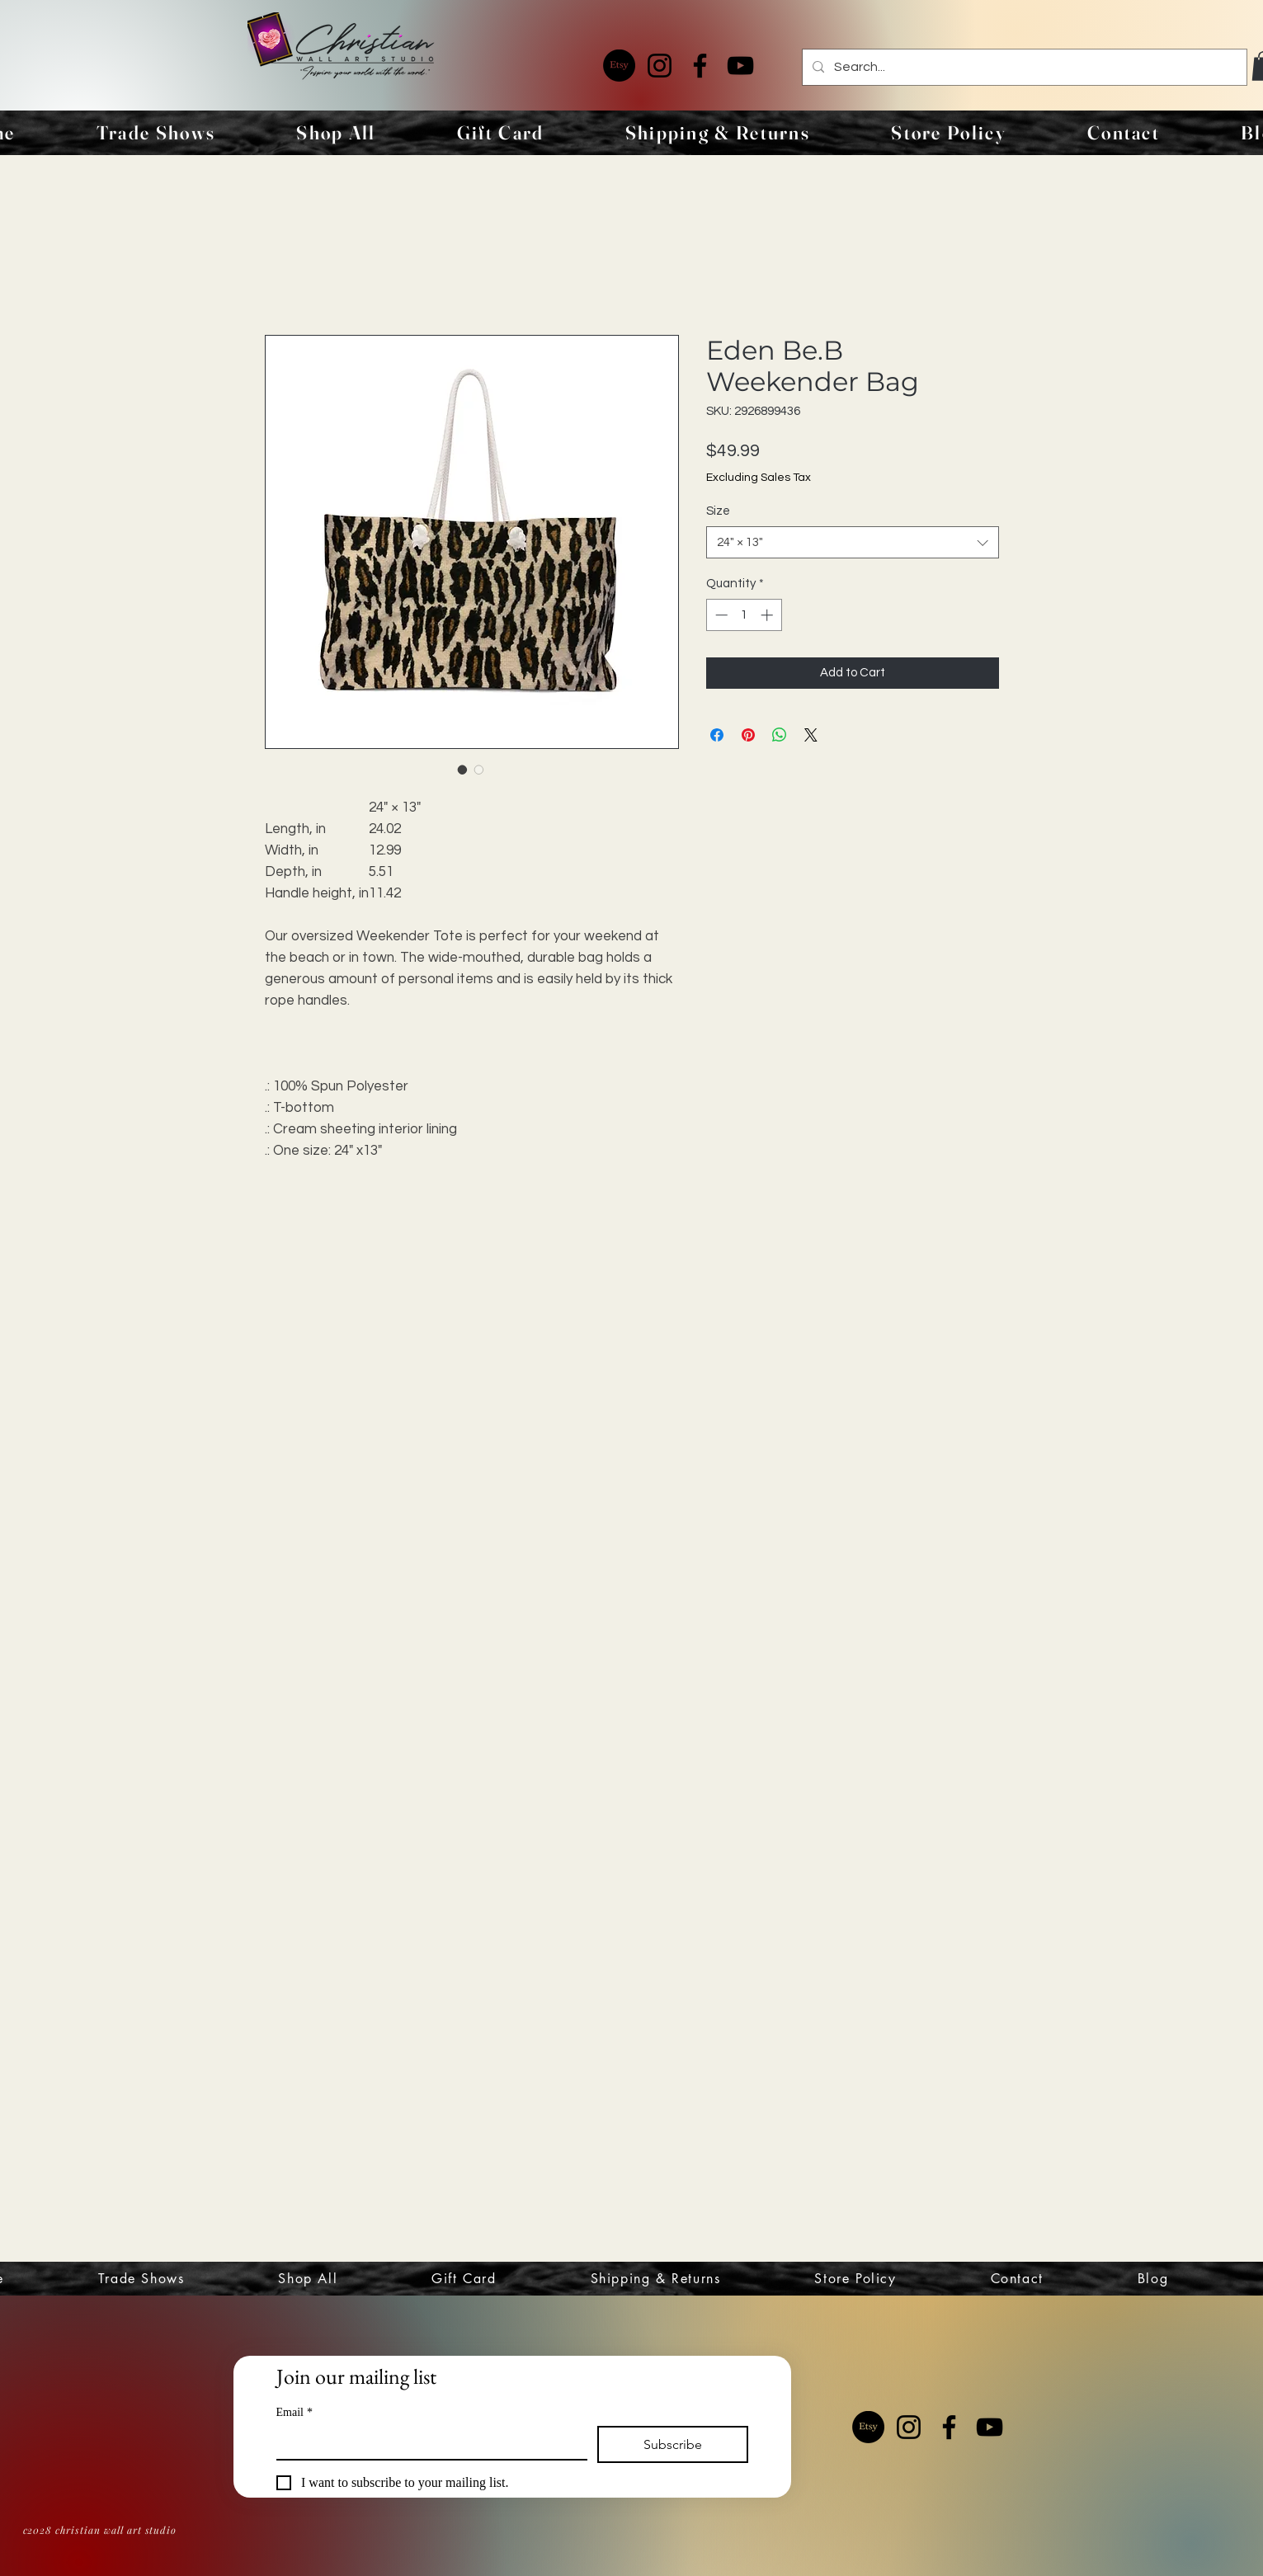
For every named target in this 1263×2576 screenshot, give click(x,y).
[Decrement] (720, 615)
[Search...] (1023, 67)
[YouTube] (740, 65)
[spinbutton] (743, 615)
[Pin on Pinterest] (748, 735)
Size (718, 511)
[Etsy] (619, 65)
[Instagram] (659, 65)
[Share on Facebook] (717, 735)
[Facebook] (700, 65)
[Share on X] (811, 735)
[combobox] (852, 542)
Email (294, 2412)
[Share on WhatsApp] (779, 735)
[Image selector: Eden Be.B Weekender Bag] (463, 769)
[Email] (426, 2442)
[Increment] (768, 615)
